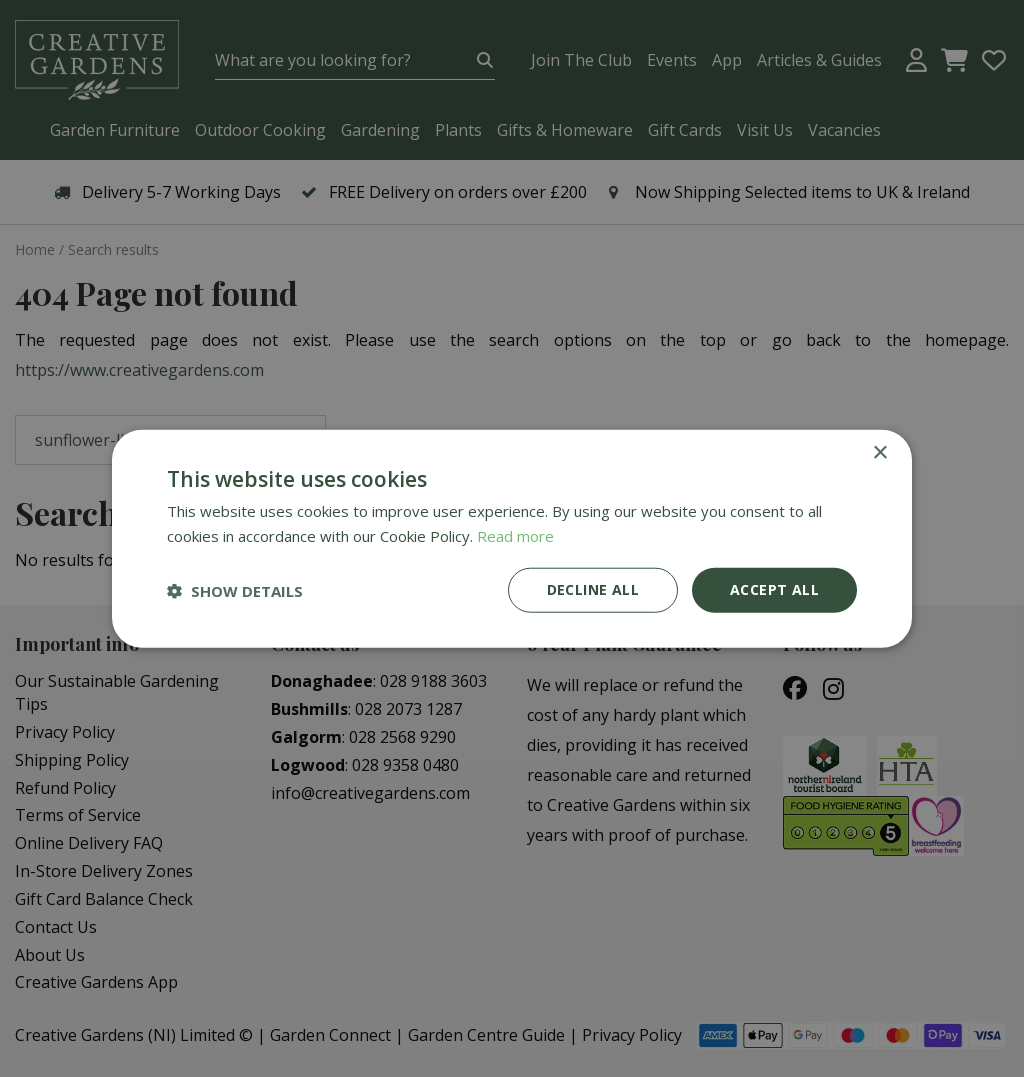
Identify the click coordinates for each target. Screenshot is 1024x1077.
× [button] (879, 452)
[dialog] (512, 538)
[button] (235, 590)
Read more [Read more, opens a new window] (515, 535)
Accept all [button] (774, 589)
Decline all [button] (593, 589)
